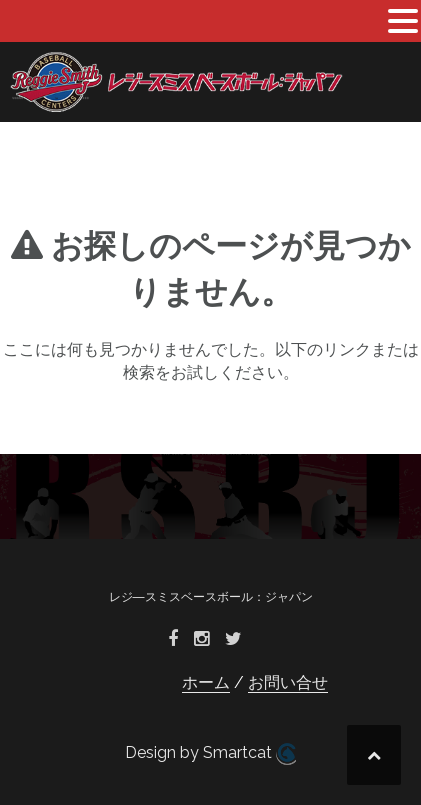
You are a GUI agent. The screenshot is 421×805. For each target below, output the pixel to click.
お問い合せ (288, 682)
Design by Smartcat (210, 754)
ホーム (206, 682)
